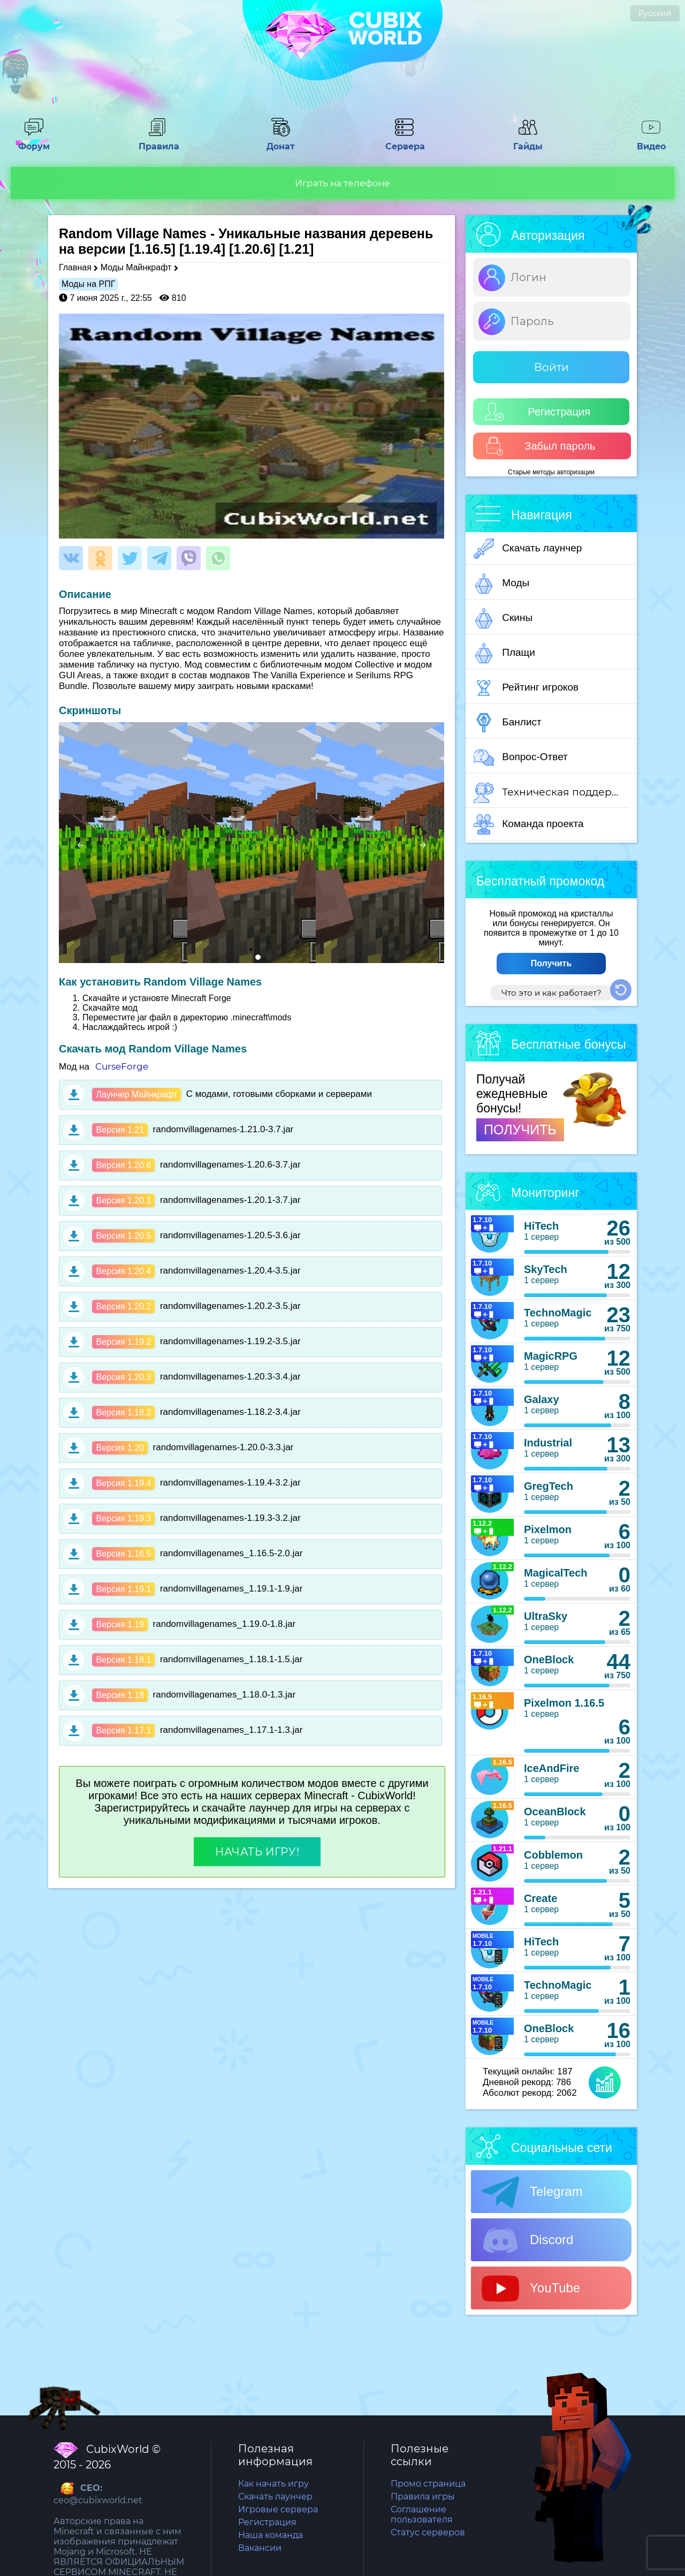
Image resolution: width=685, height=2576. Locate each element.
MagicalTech (556, 1573)
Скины (503, 618)
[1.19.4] (202, 248)
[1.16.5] (153, 248)
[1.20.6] (252, 248)
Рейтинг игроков (526, 688)
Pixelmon (548, 1529)
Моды (501, 583)
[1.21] (296, 248)
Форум (34, 141)
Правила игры (423, 2496)
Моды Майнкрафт (136, 267)
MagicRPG (550, 1356)
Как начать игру (273, 2484)
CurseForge (121, 1066)
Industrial (548, 1443)
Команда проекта (529, 824)
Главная (75, 267)
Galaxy (541, 1399)
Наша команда (270, 2535)
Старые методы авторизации (551, 472)
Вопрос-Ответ (521, 757)
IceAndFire (551, 1768)
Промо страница (428, 2484)
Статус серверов (428, 2532)
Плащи (504, 653)
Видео (651, 141)
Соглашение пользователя (422, 2514)
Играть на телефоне (342, 183)
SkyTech (545, 1269)
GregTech (548, 1486)
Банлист (508, 723)
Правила (157, 141)
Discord (527, 2240)
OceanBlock (555, 1811)
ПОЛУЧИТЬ (520, 1129)
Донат (281, 141)
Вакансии (259, 2548)
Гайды (528, 141)
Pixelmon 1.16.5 (564, 1703)
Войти (551, 367)
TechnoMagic (557, 1313)
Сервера (404, 141)
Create (540, 1898)
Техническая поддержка (551, 793)
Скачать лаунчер (528, 549)
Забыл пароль (540, 446)
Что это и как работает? (551, 993)
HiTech (541, 1226)
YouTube (531, 2288)
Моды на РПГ (88, 284)
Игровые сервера (278, 2509)
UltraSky (545, 1616)
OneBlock (549, 1659)
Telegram (532, 2192)
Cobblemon (553, 1855)
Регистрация (537, 412)
